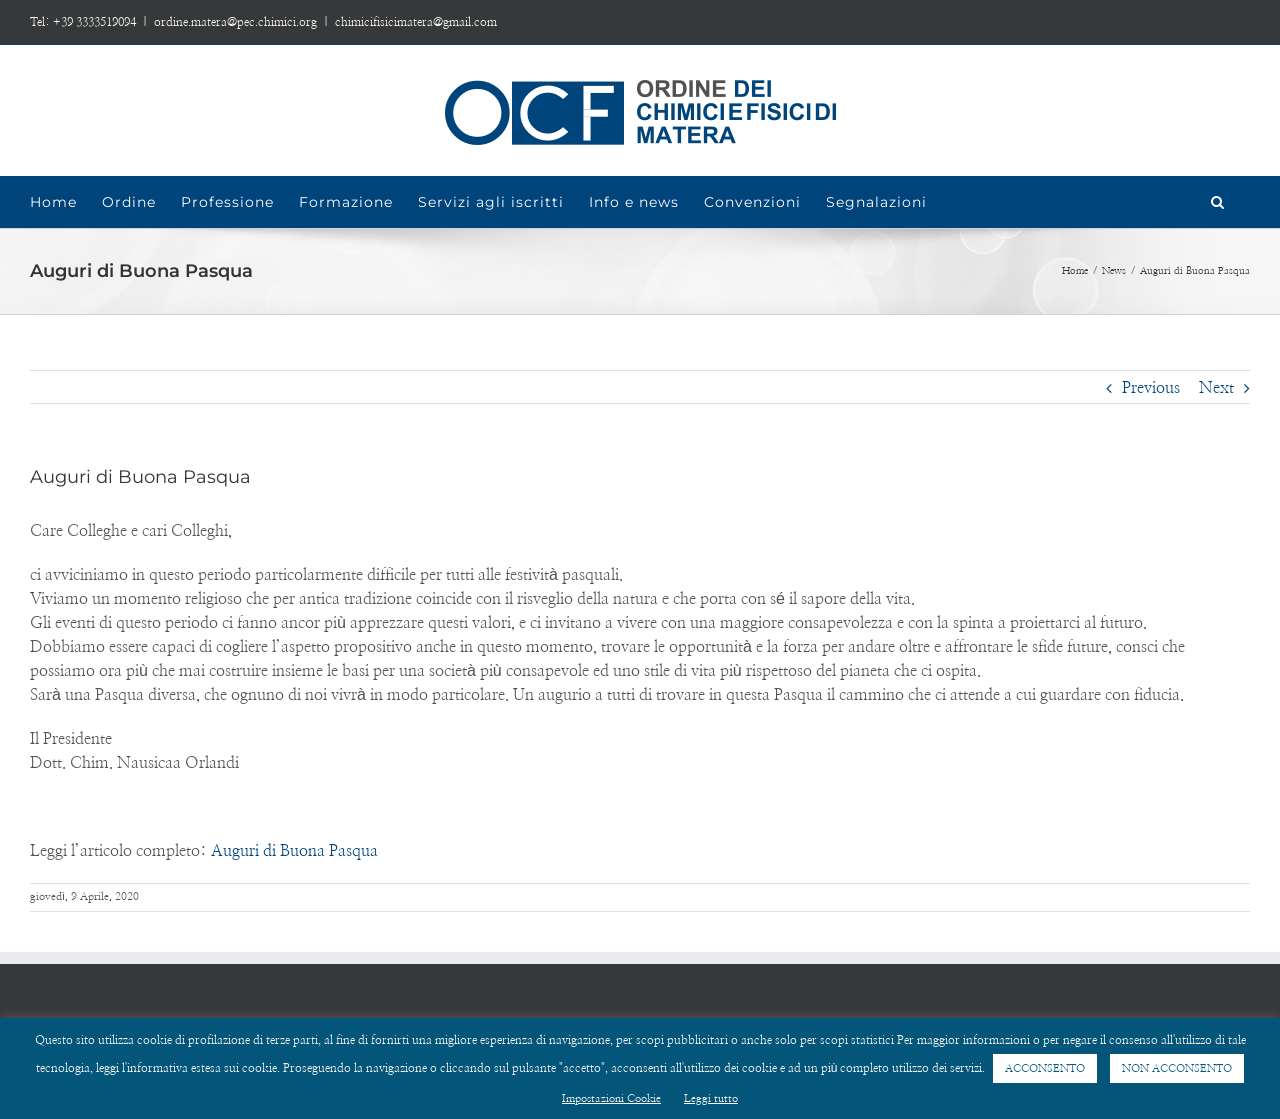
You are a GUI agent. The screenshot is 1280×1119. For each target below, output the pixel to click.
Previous (1151, 388)
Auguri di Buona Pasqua (294, 851)
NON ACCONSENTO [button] (1177, 1068)
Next (1216, 388)
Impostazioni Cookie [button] (611, 1098)
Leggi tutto (711, 1098)
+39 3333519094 (94, 22)
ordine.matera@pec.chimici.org (235, 22)
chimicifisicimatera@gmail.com (416, 22)
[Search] (1218, 202)
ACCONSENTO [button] (1045, 1068)
